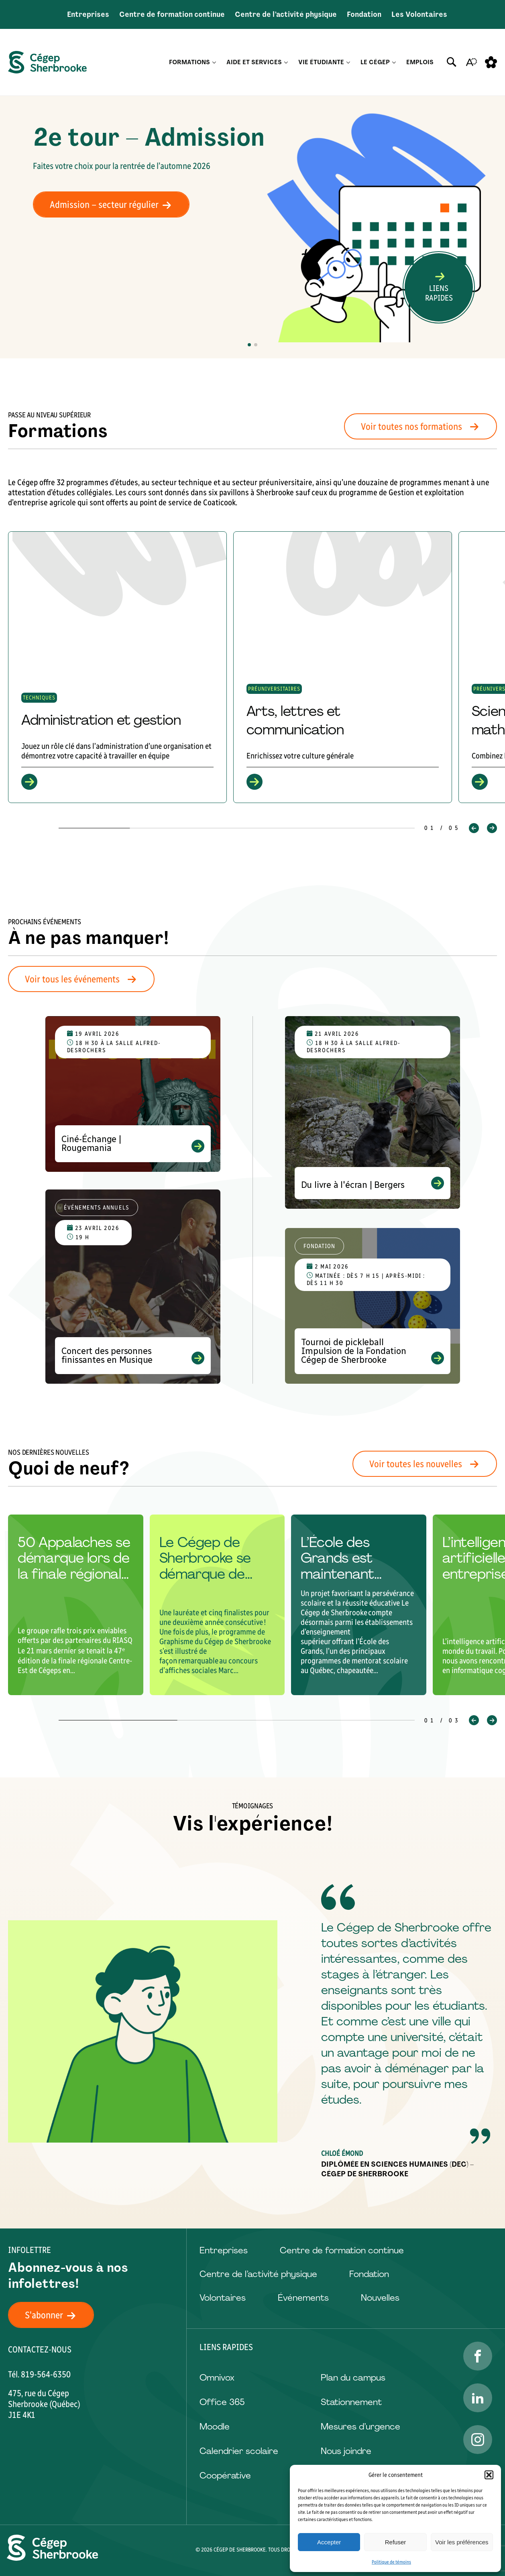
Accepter (329, 2542)
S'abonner (55, 2315)
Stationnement (351, 2402)
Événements (303, 2298)
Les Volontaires (419, 14)
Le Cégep (375, 62)
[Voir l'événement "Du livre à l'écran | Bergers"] (372, 1112)
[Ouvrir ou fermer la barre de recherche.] (452, 62)
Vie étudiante (321, 62)
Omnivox (217, 2377)
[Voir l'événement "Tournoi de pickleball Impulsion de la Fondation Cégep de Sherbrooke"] (372, 1306)
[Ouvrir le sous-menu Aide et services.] (286, 62)
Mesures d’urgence (360, 2426)
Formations (189, 62)
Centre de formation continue (172, 14)
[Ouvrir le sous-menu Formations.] (214, 62)
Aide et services (254, 62)
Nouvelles (380, 2298)
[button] (489, 2475)
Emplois (420, 62)
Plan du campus (353, 2377)
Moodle (215, 2426)
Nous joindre (346, 2451)
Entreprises (88, 14)
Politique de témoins (391, 2562)
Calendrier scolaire (239, 2451)
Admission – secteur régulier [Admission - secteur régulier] (115, 204)
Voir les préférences (462, 2542)
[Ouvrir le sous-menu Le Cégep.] (394, 62)
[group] (117, 667)
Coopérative (225, 2475)
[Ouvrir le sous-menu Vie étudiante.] (348, 62)
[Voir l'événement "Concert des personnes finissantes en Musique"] (132, 1286)
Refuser (395, 2542)
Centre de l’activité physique (286, 14)
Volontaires (223, 2298)
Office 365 (222, 2402)
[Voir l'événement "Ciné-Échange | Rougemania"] (132, 1094)
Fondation (364, 14)
